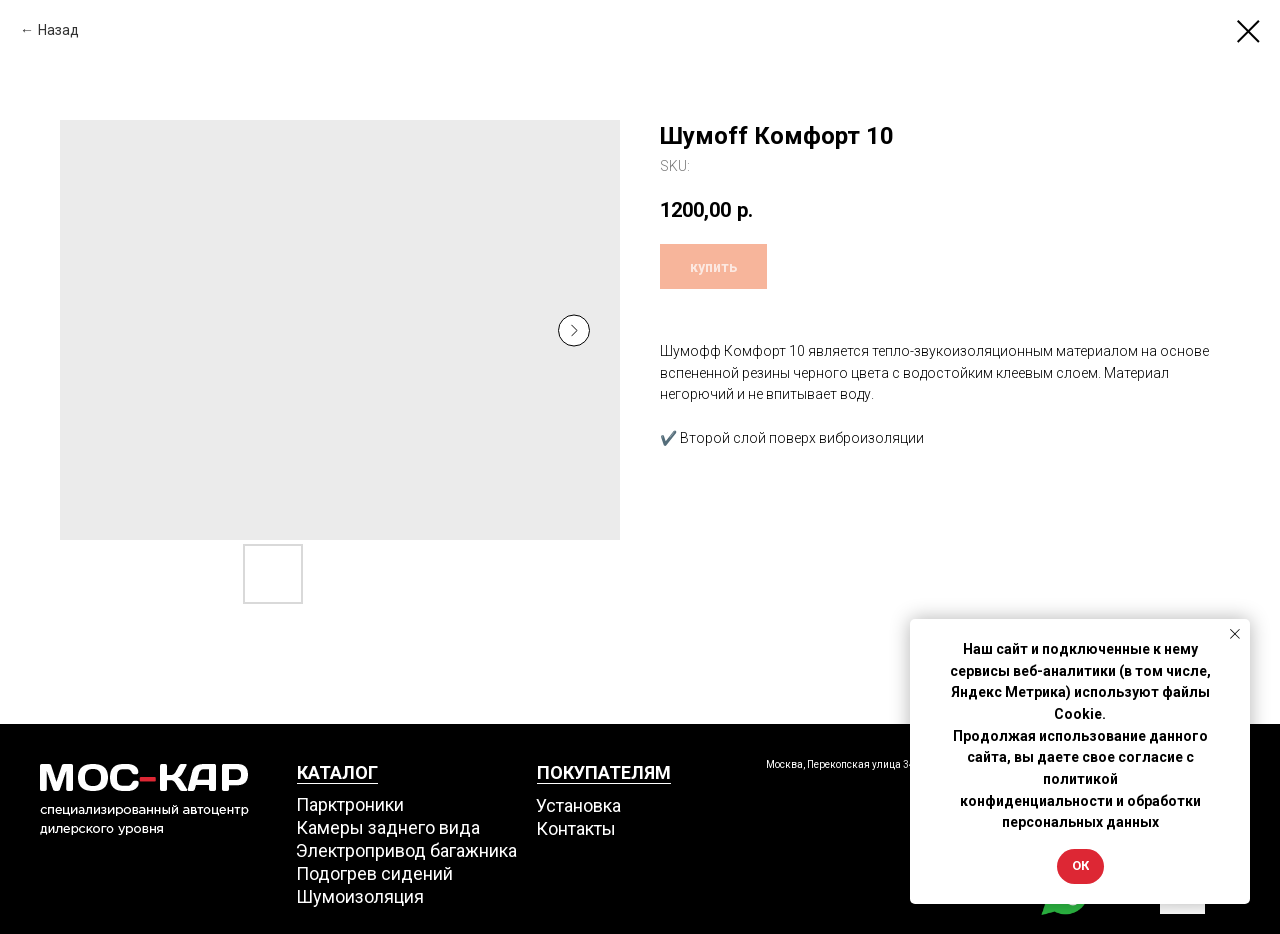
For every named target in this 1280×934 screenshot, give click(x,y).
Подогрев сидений (374, 873)
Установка (578, 805)
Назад (58, 30)
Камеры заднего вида (388, 827)
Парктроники (350, 804)
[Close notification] (1235, 634)
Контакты (576, 828)
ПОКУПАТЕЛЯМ (604, 772)
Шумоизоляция (360, 896)
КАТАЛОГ (337, 772)
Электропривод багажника (406, 850)
